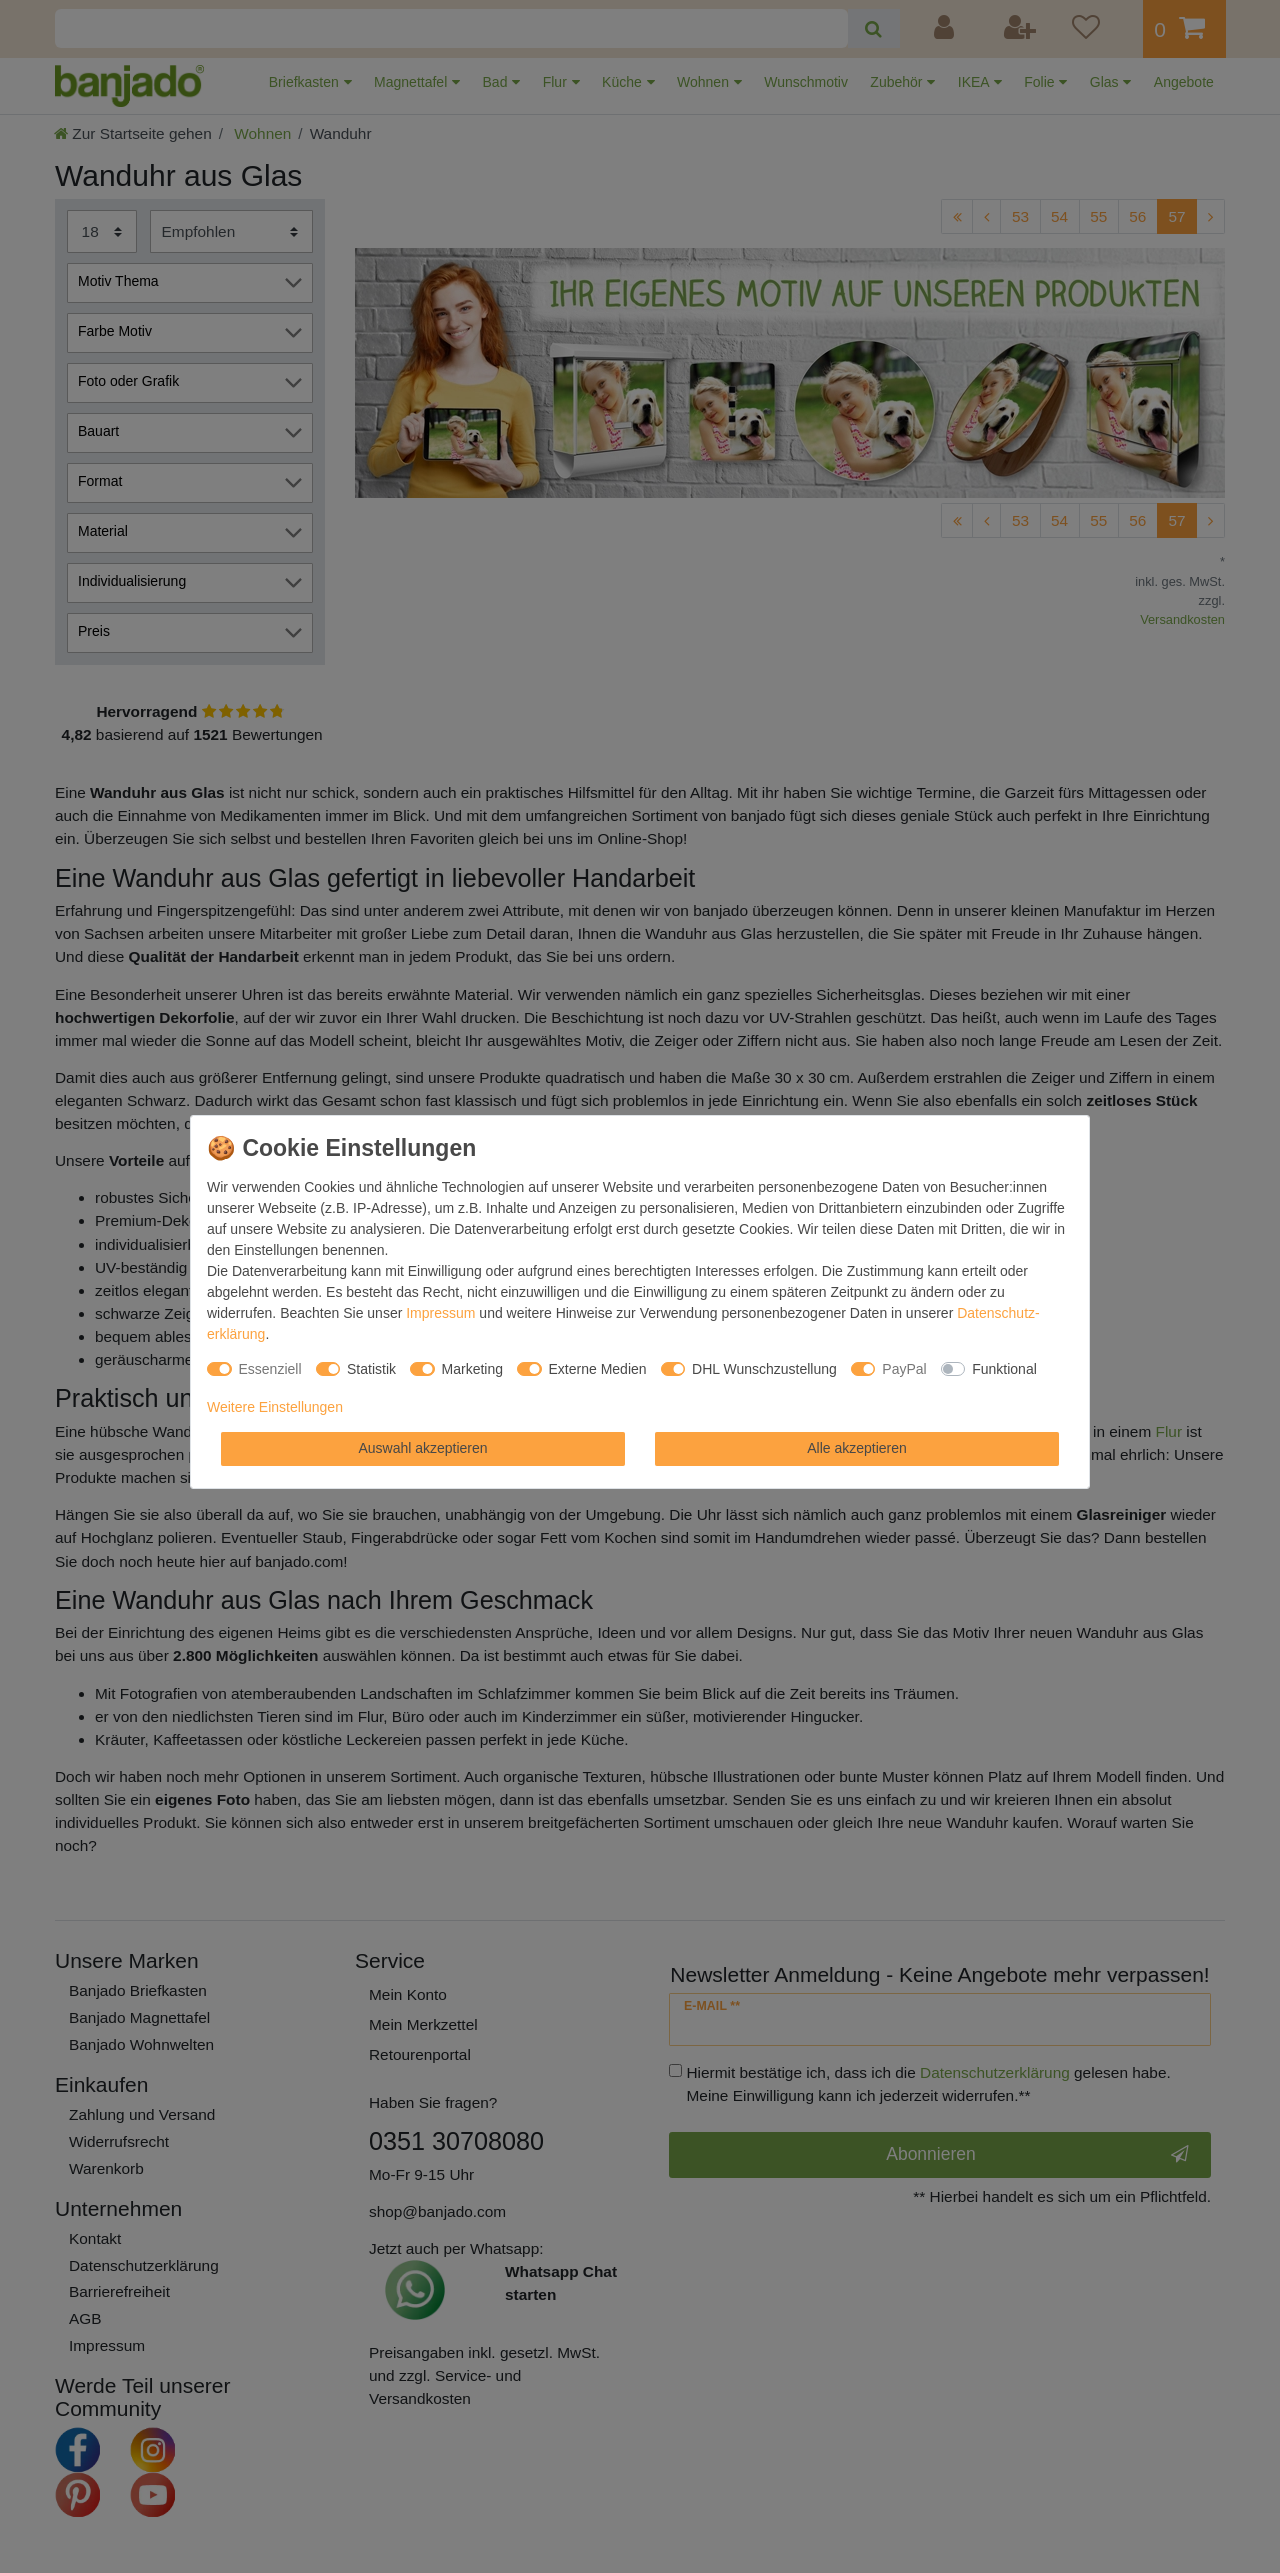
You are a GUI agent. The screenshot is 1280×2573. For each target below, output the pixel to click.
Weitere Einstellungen (275, 1407)
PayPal (904, 1369)
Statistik (371, 1369)
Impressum (440, 1313)
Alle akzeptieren (857, 1448)
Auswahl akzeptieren (422, 1448)
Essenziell (270, 1369)
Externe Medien (598, 1369)
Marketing (472, 1369)
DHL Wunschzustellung (764, 1369)
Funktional (1004, 1369)
